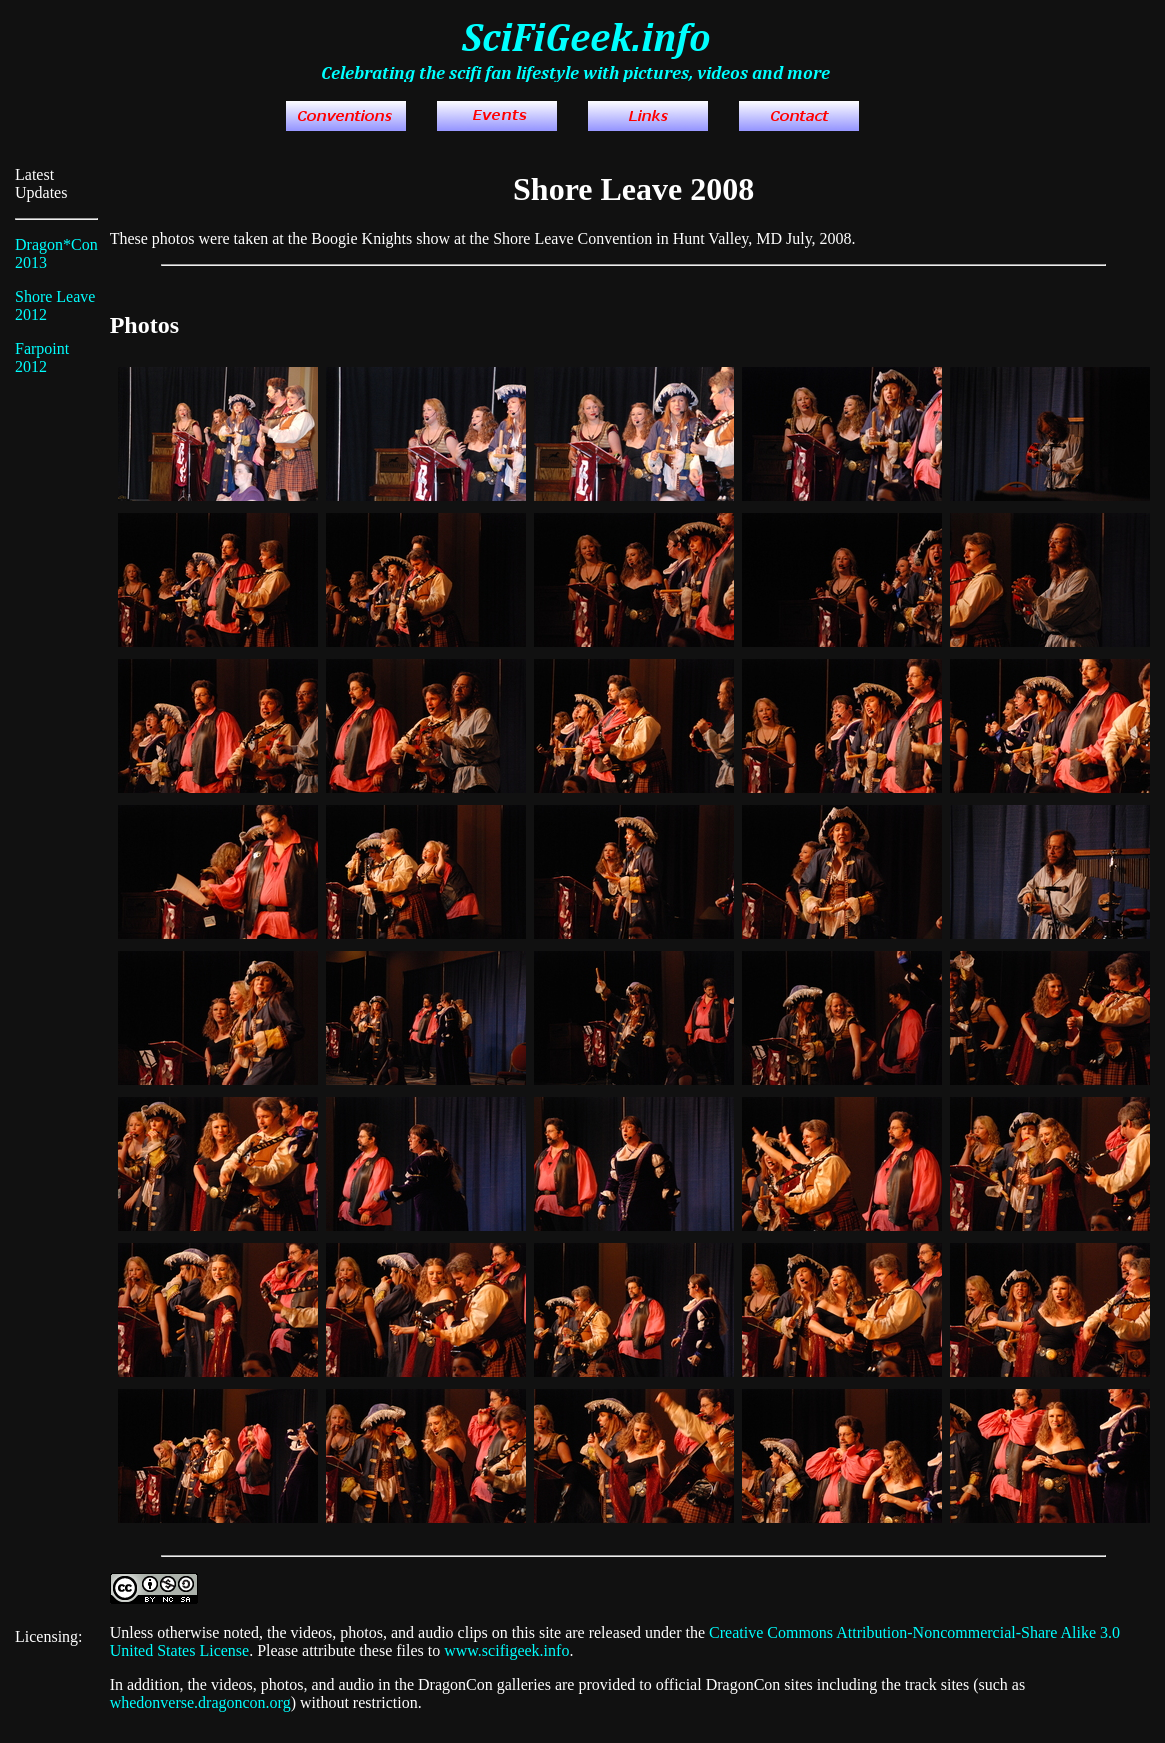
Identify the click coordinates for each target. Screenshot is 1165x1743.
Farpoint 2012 (42, 357)
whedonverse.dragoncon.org (200, 1702)
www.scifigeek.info (506, 1650)
